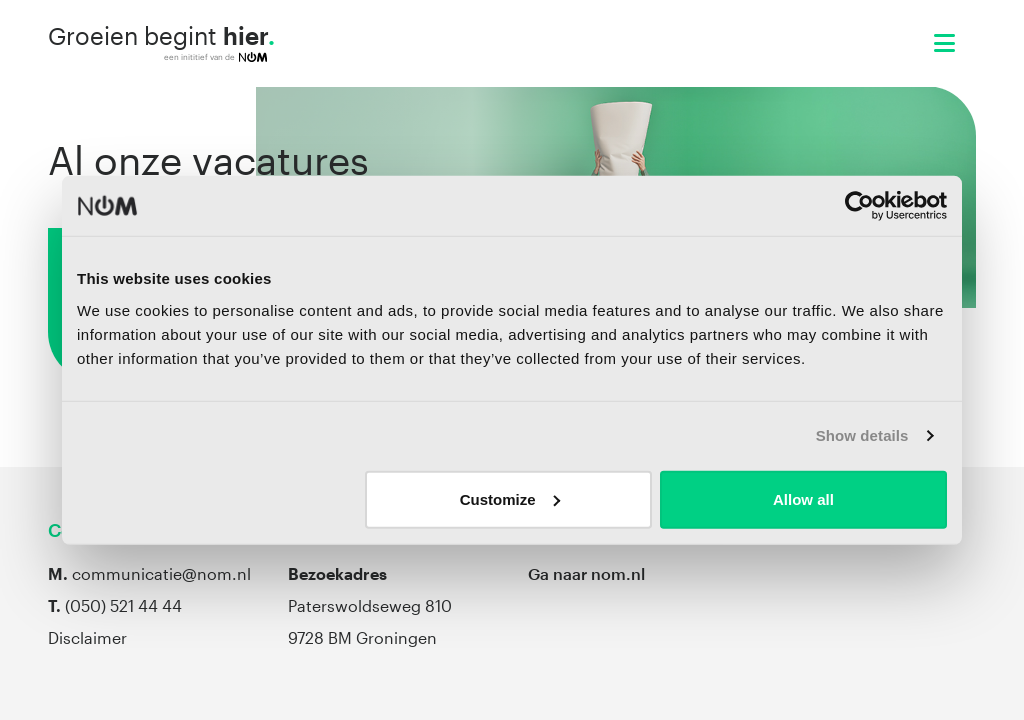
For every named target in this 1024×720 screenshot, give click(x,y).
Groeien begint (161, 43)
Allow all (803, 498)
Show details (862, 435)
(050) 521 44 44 (123, 605)
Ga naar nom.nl (586, 573)
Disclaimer (87, 637)
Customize (510, 498)
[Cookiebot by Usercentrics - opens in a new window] (859, 206)
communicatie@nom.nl (161, 573)
